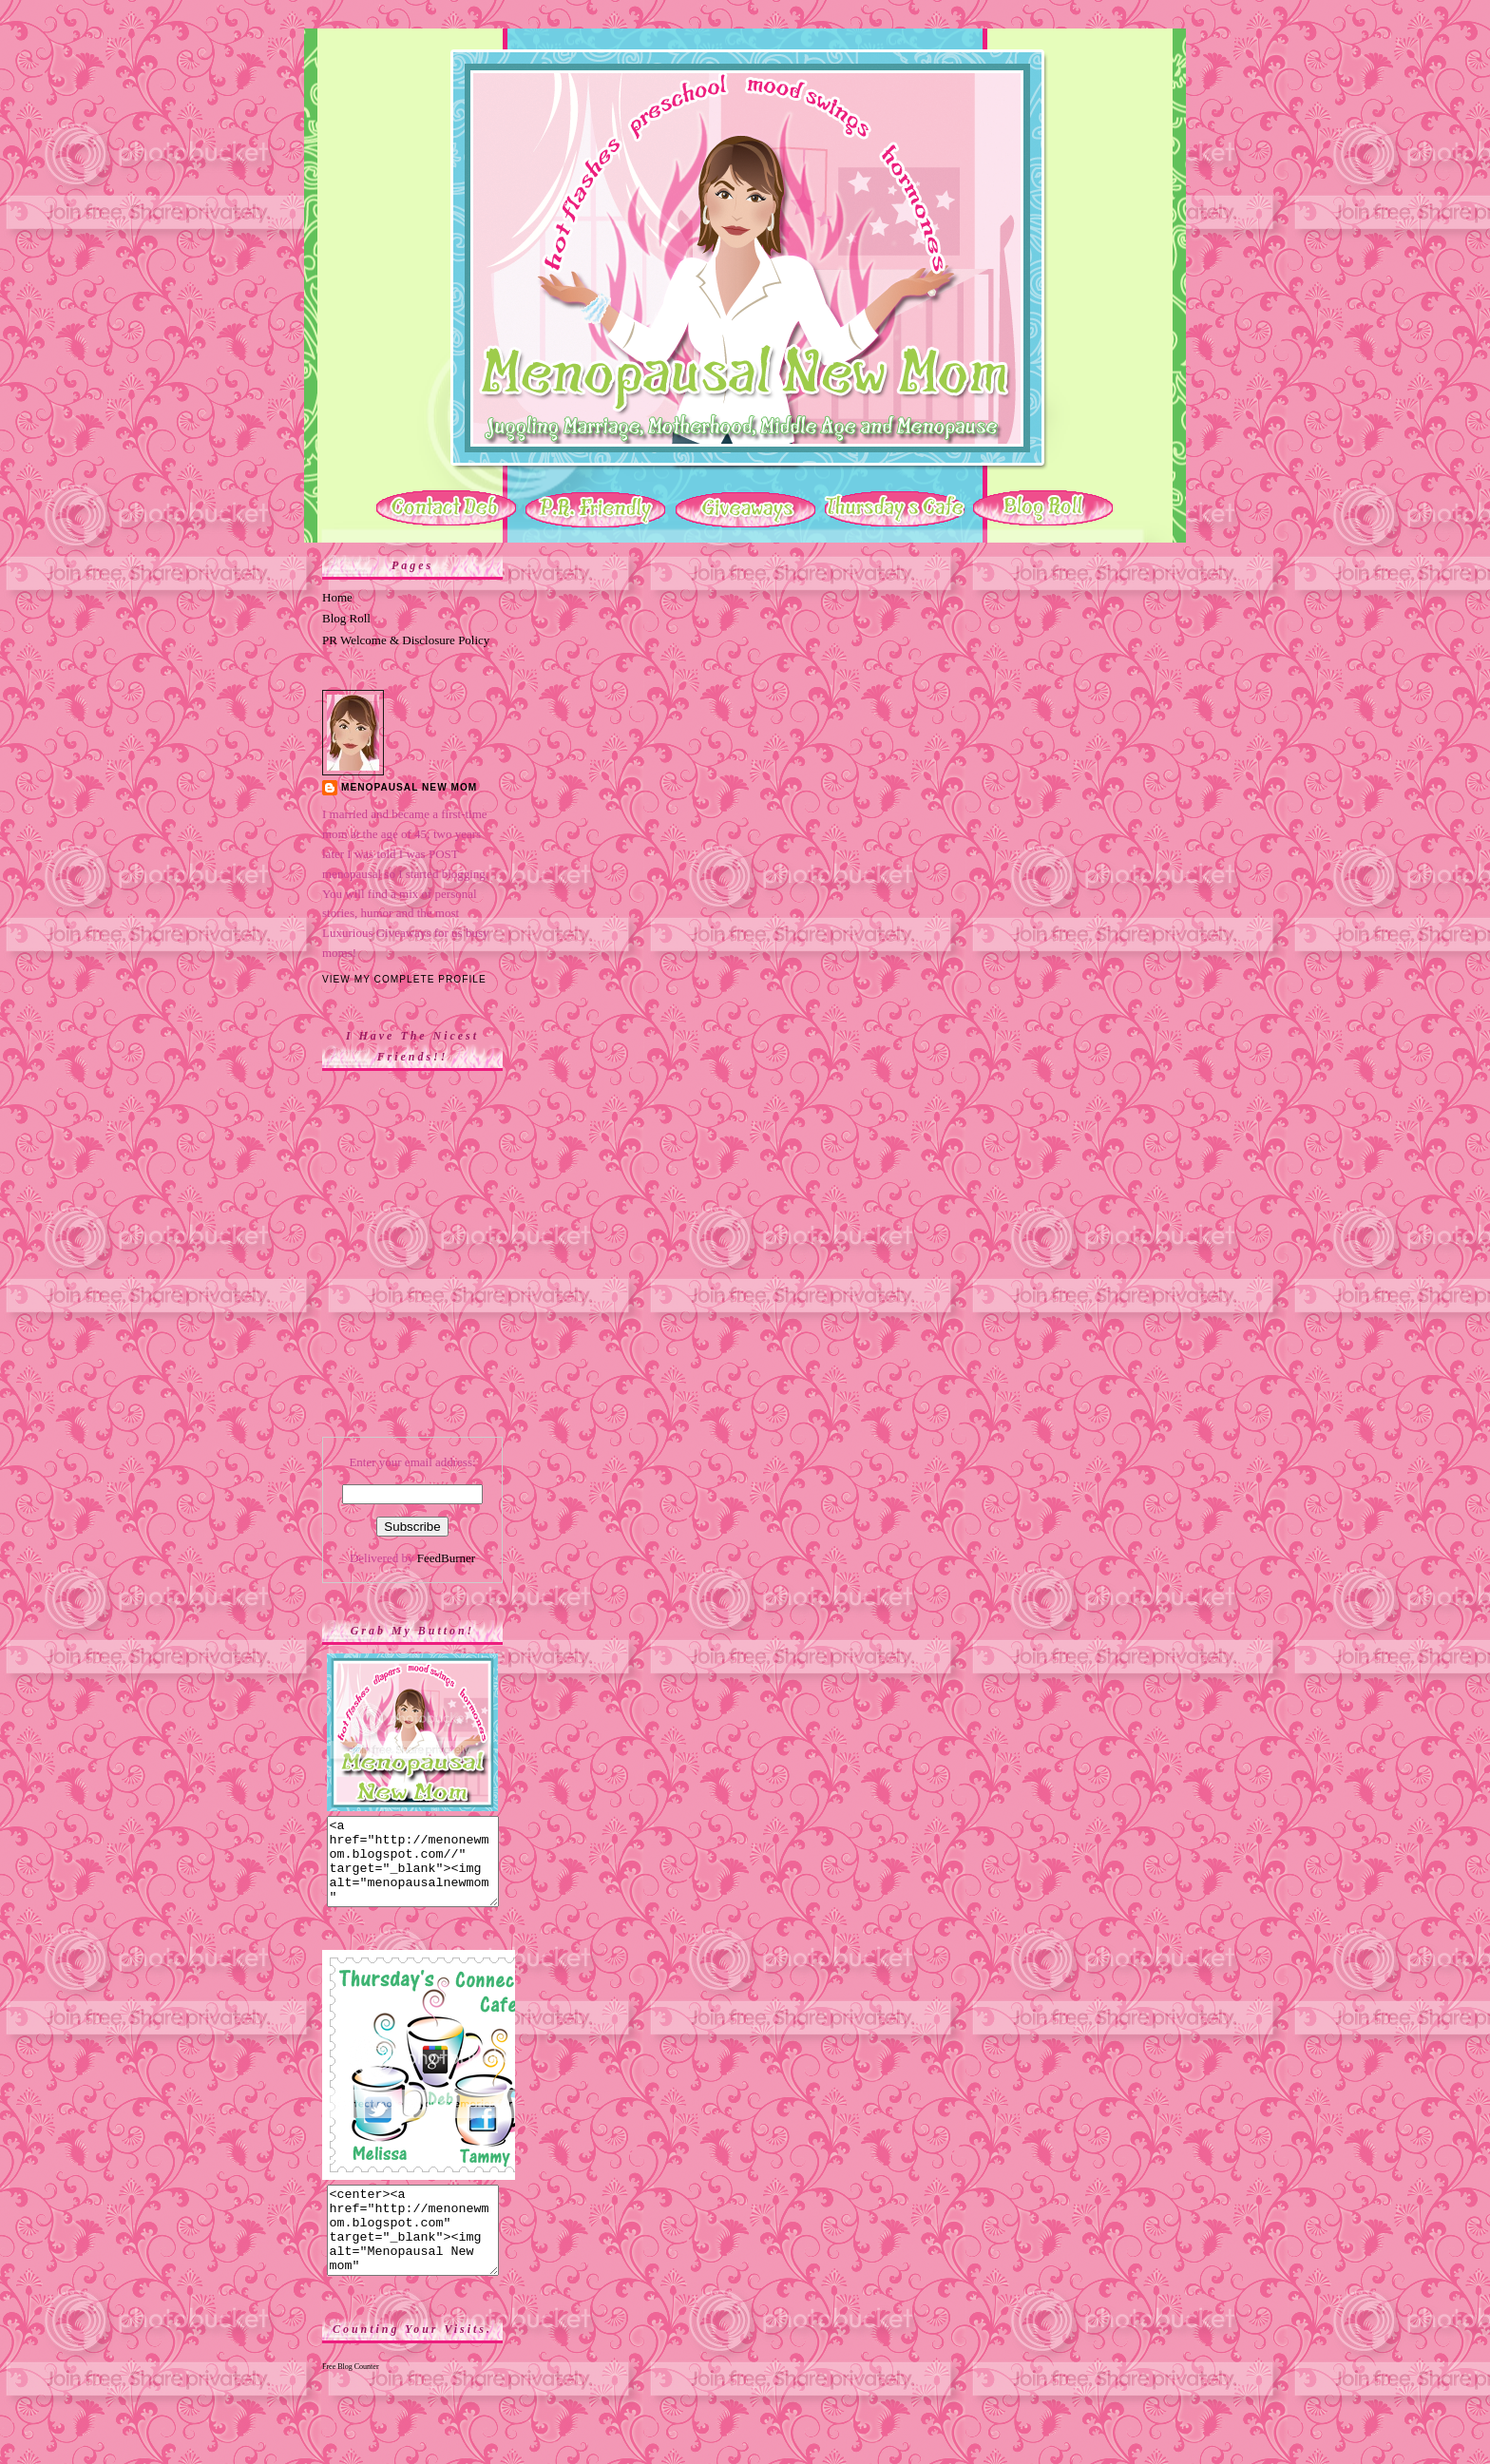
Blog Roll (346, 618)
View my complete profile (404, 979)
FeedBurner (446, 1558)
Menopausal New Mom (409, 787)
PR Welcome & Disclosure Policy (405, 640)
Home (337, 597)
